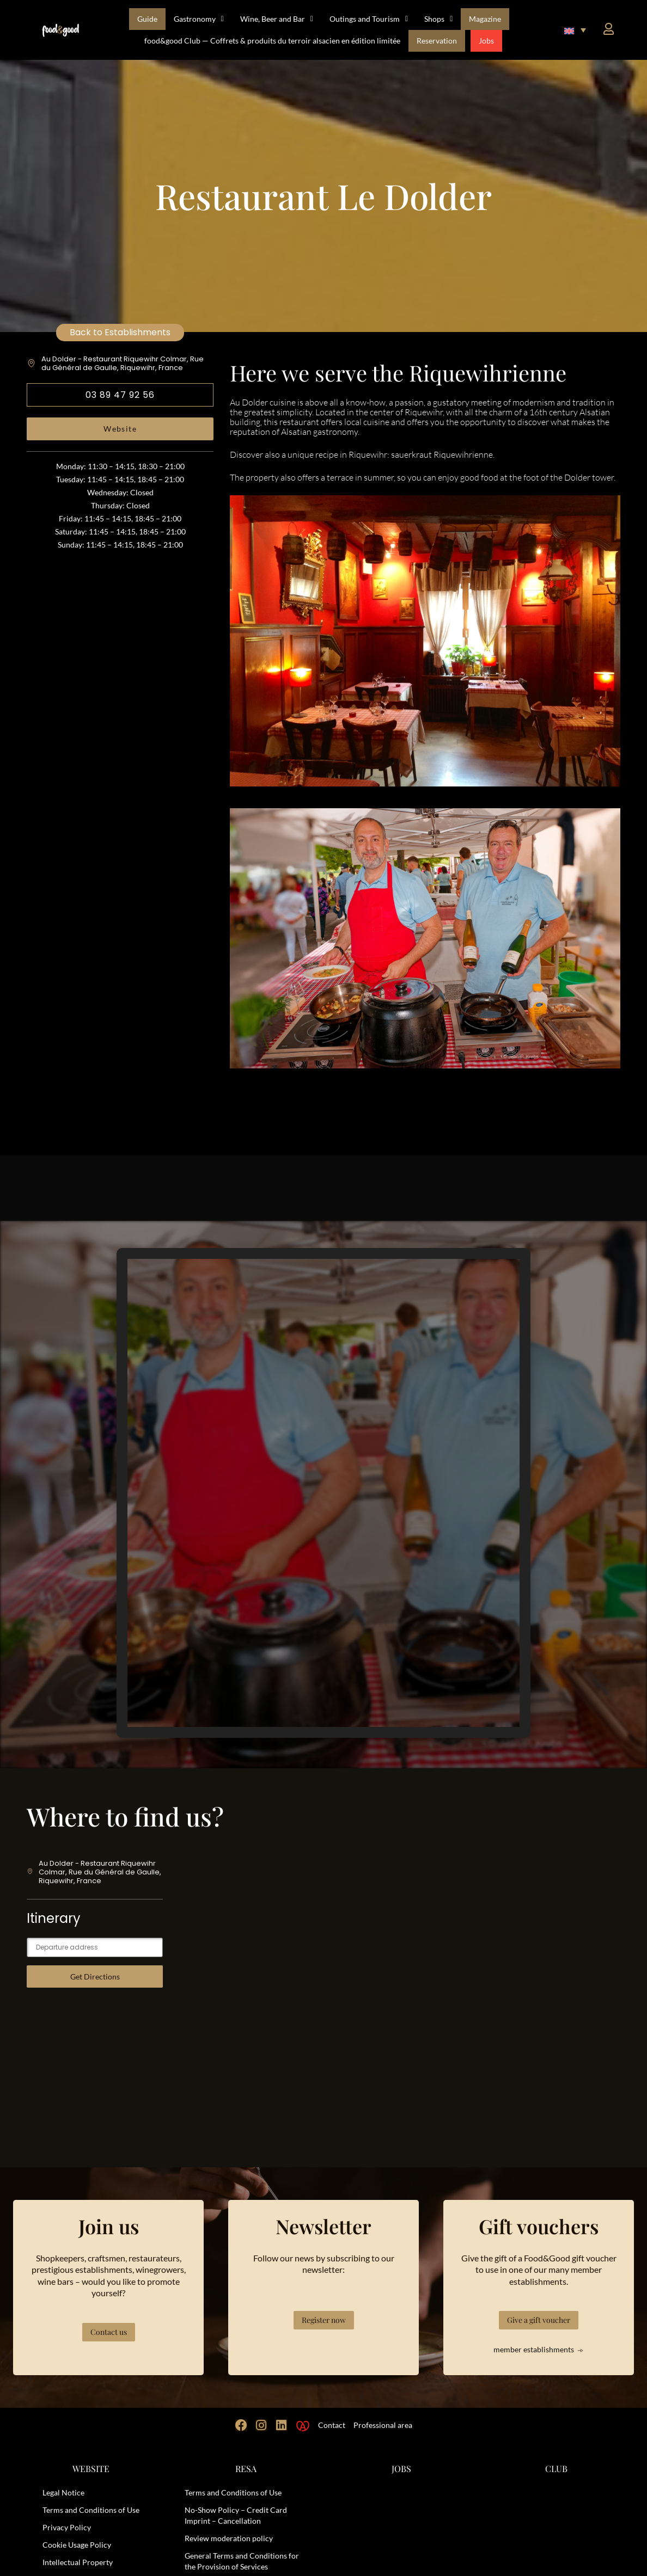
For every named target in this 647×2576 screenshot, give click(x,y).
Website (120, 428)
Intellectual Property (77, 2562)
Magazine (485, 18)
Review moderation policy (229, 2538)
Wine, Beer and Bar (276, 19)
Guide (147, 18)
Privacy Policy (66, 2527)
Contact (331, 2425)
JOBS (401, 2468)
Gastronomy (199, 19)
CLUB (556, 2468)
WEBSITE (90, 2468)
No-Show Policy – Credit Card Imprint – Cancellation (236, 2515)
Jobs (486, 40)
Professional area (382, 2425)
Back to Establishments (120, 332)
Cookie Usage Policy (76, 2544)
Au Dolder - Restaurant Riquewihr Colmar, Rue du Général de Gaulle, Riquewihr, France (122, 363)
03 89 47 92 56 (120, 395)
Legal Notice (63, 2492)
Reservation (437, 40)
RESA (246, 2468)
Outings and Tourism (368, 19)
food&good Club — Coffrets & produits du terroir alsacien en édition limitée (272, 40)
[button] (575, 30)
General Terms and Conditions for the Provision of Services (242, 2561)
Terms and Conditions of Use (90, 2509)
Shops (438, 19)
